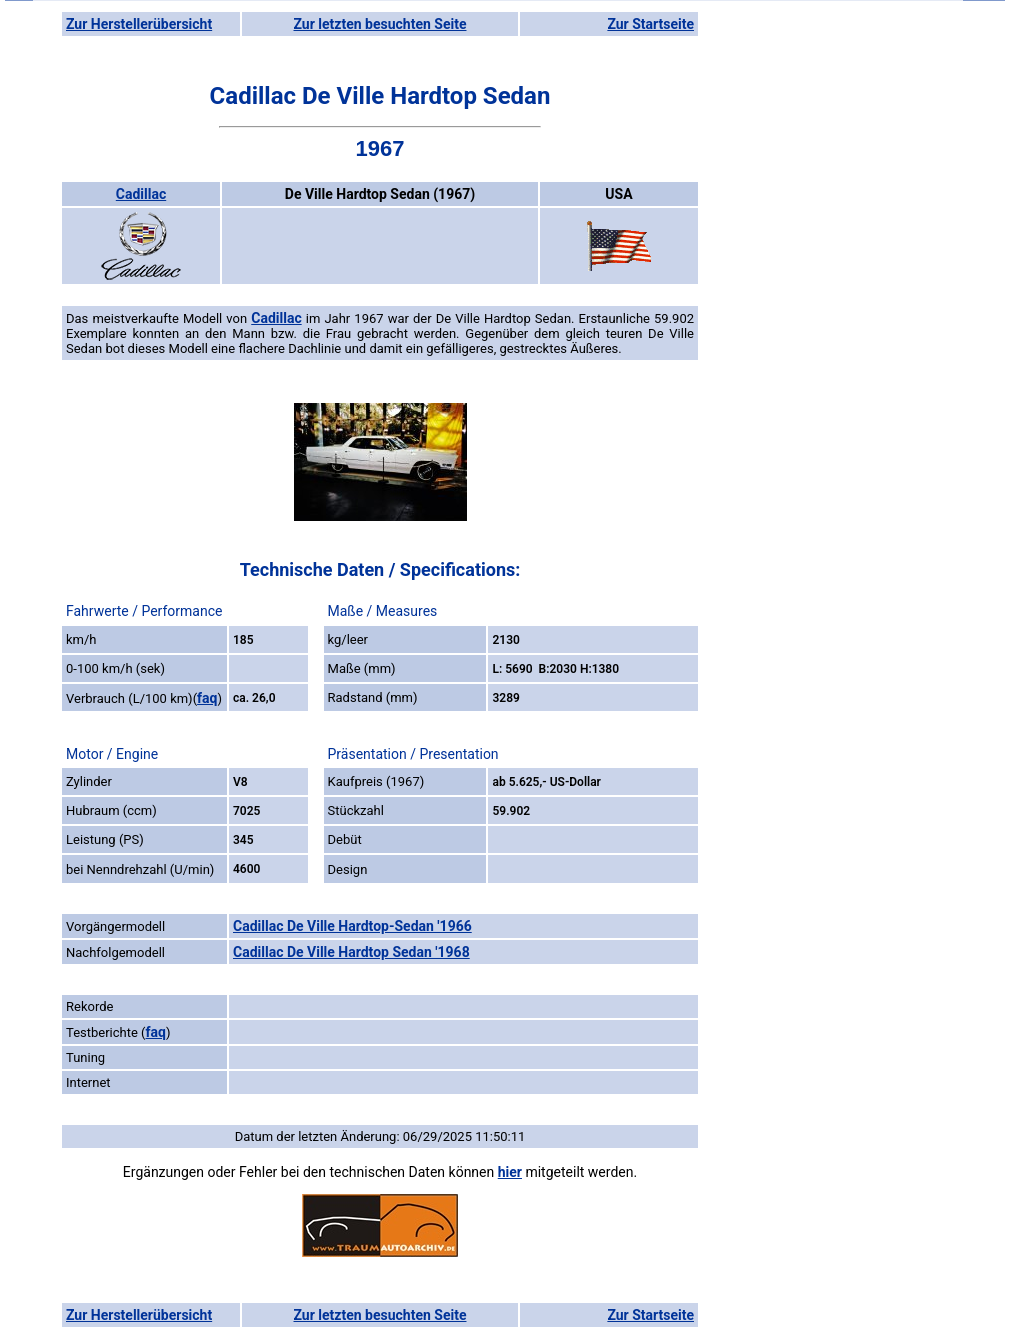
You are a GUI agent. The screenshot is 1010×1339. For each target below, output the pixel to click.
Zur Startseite (650, 24)
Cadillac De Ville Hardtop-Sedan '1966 (352, 926)
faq (207, 698)
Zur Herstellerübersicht (139, 24)
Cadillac (141, 194)
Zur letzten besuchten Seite (380, 24)
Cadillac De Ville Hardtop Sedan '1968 (351, 952)
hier (510, 1172)
